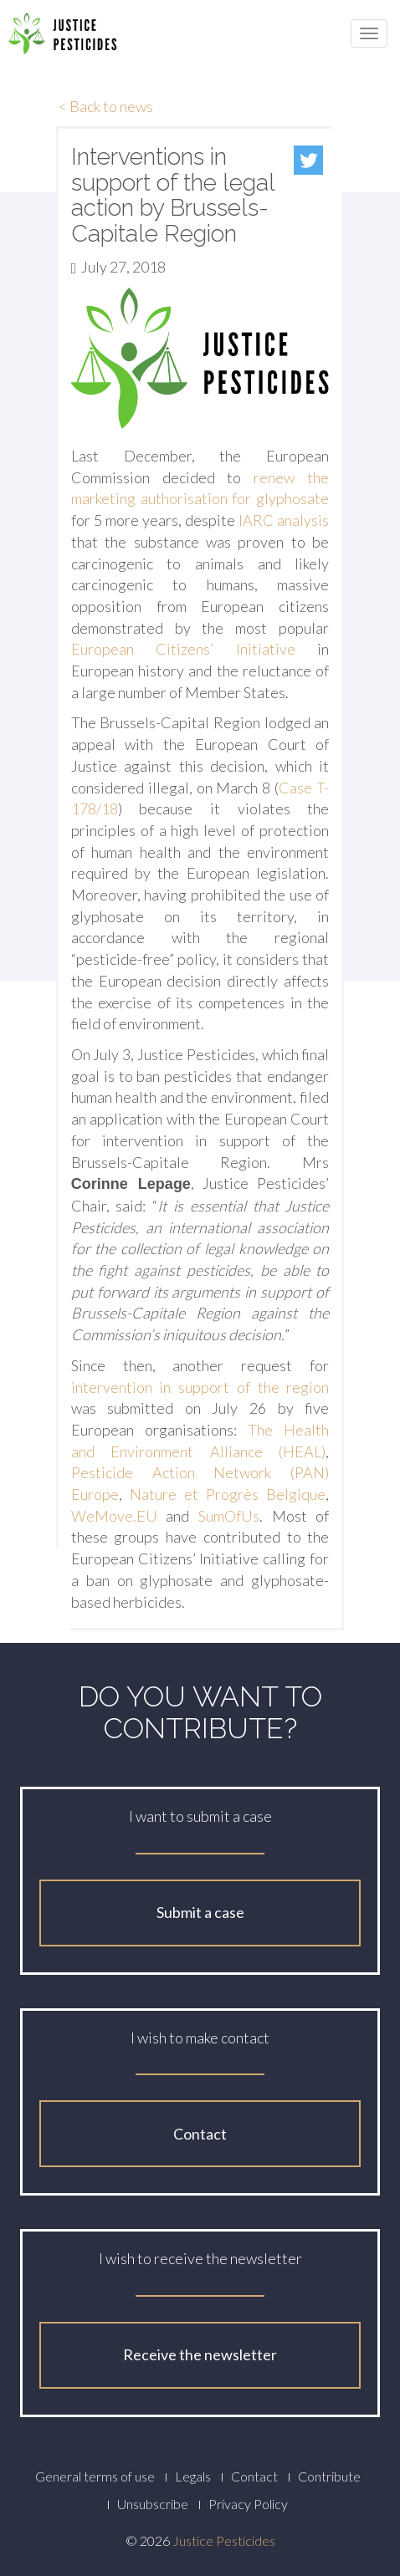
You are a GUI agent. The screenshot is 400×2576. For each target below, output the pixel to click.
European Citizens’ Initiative (183, 649)
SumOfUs (228, 1516)
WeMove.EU (114, 1516)
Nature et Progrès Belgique (228, 1494)
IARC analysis (283, 520)
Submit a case (200, 1912)
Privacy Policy (248, 2504)
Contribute (329, 2476)
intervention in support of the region (200, 1387)
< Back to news (106, 106)
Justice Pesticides (223, 2540)
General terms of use (95, 2476)
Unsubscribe (152, 2504)
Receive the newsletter (200, 2354)
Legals (193, 2476)
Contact (200, 2134)
